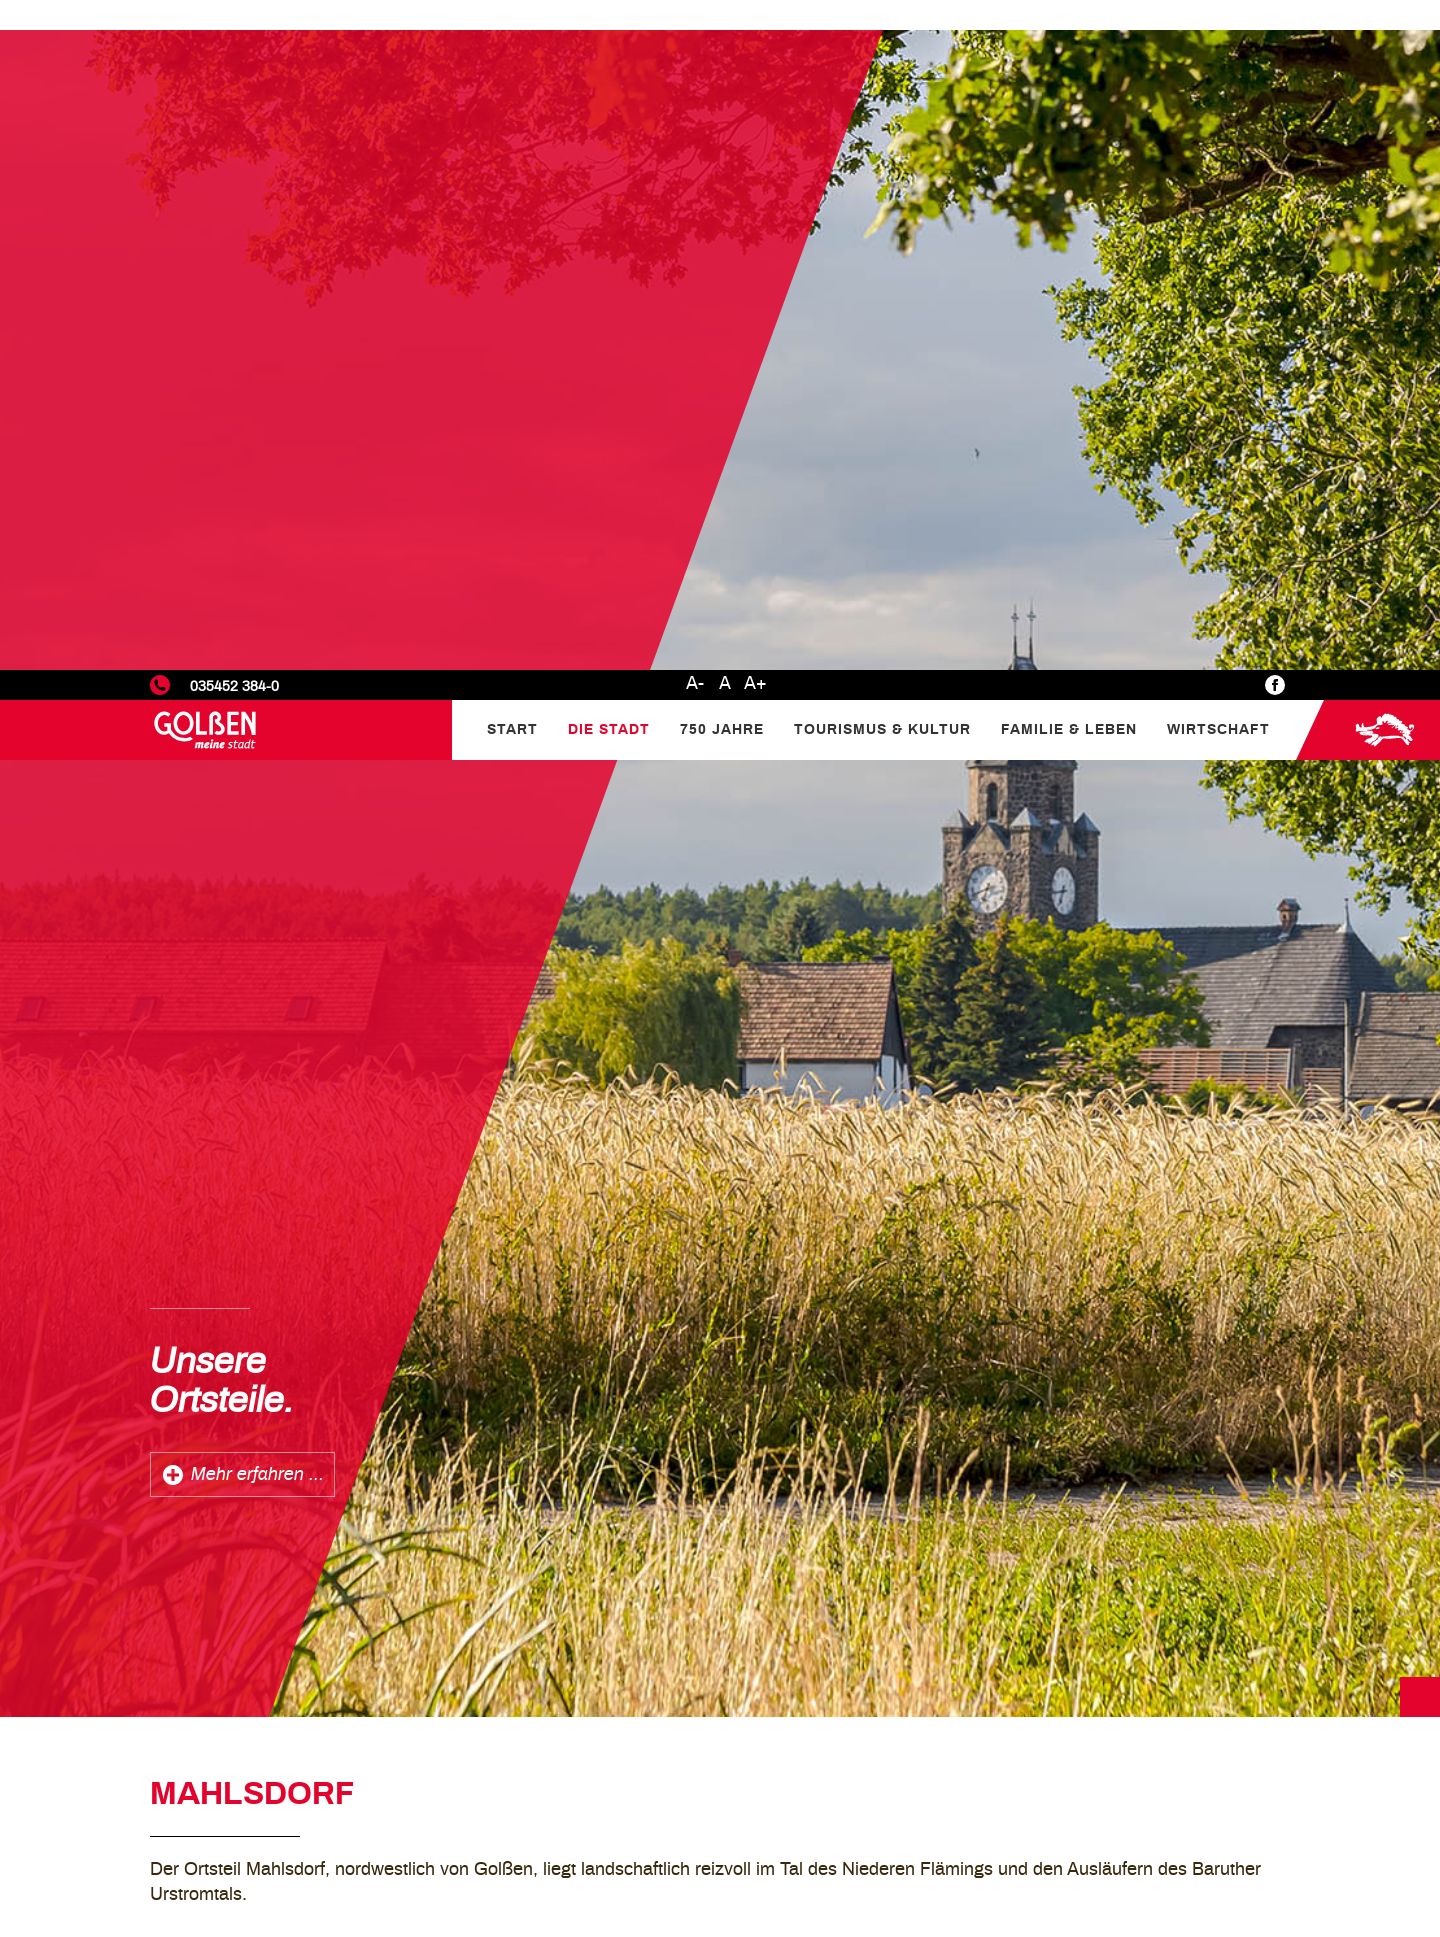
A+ (755, 14)
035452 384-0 (234, 16)
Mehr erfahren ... (257, 805)
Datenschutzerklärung (1229, 1750)
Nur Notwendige (1184, 1862)
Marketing (1161, 1828)
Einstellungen (1174, 1778)
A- (695, 14)
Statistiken (1164, 1803)
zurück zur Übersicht (254, 1491)
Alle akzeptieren (1336, 1862)
